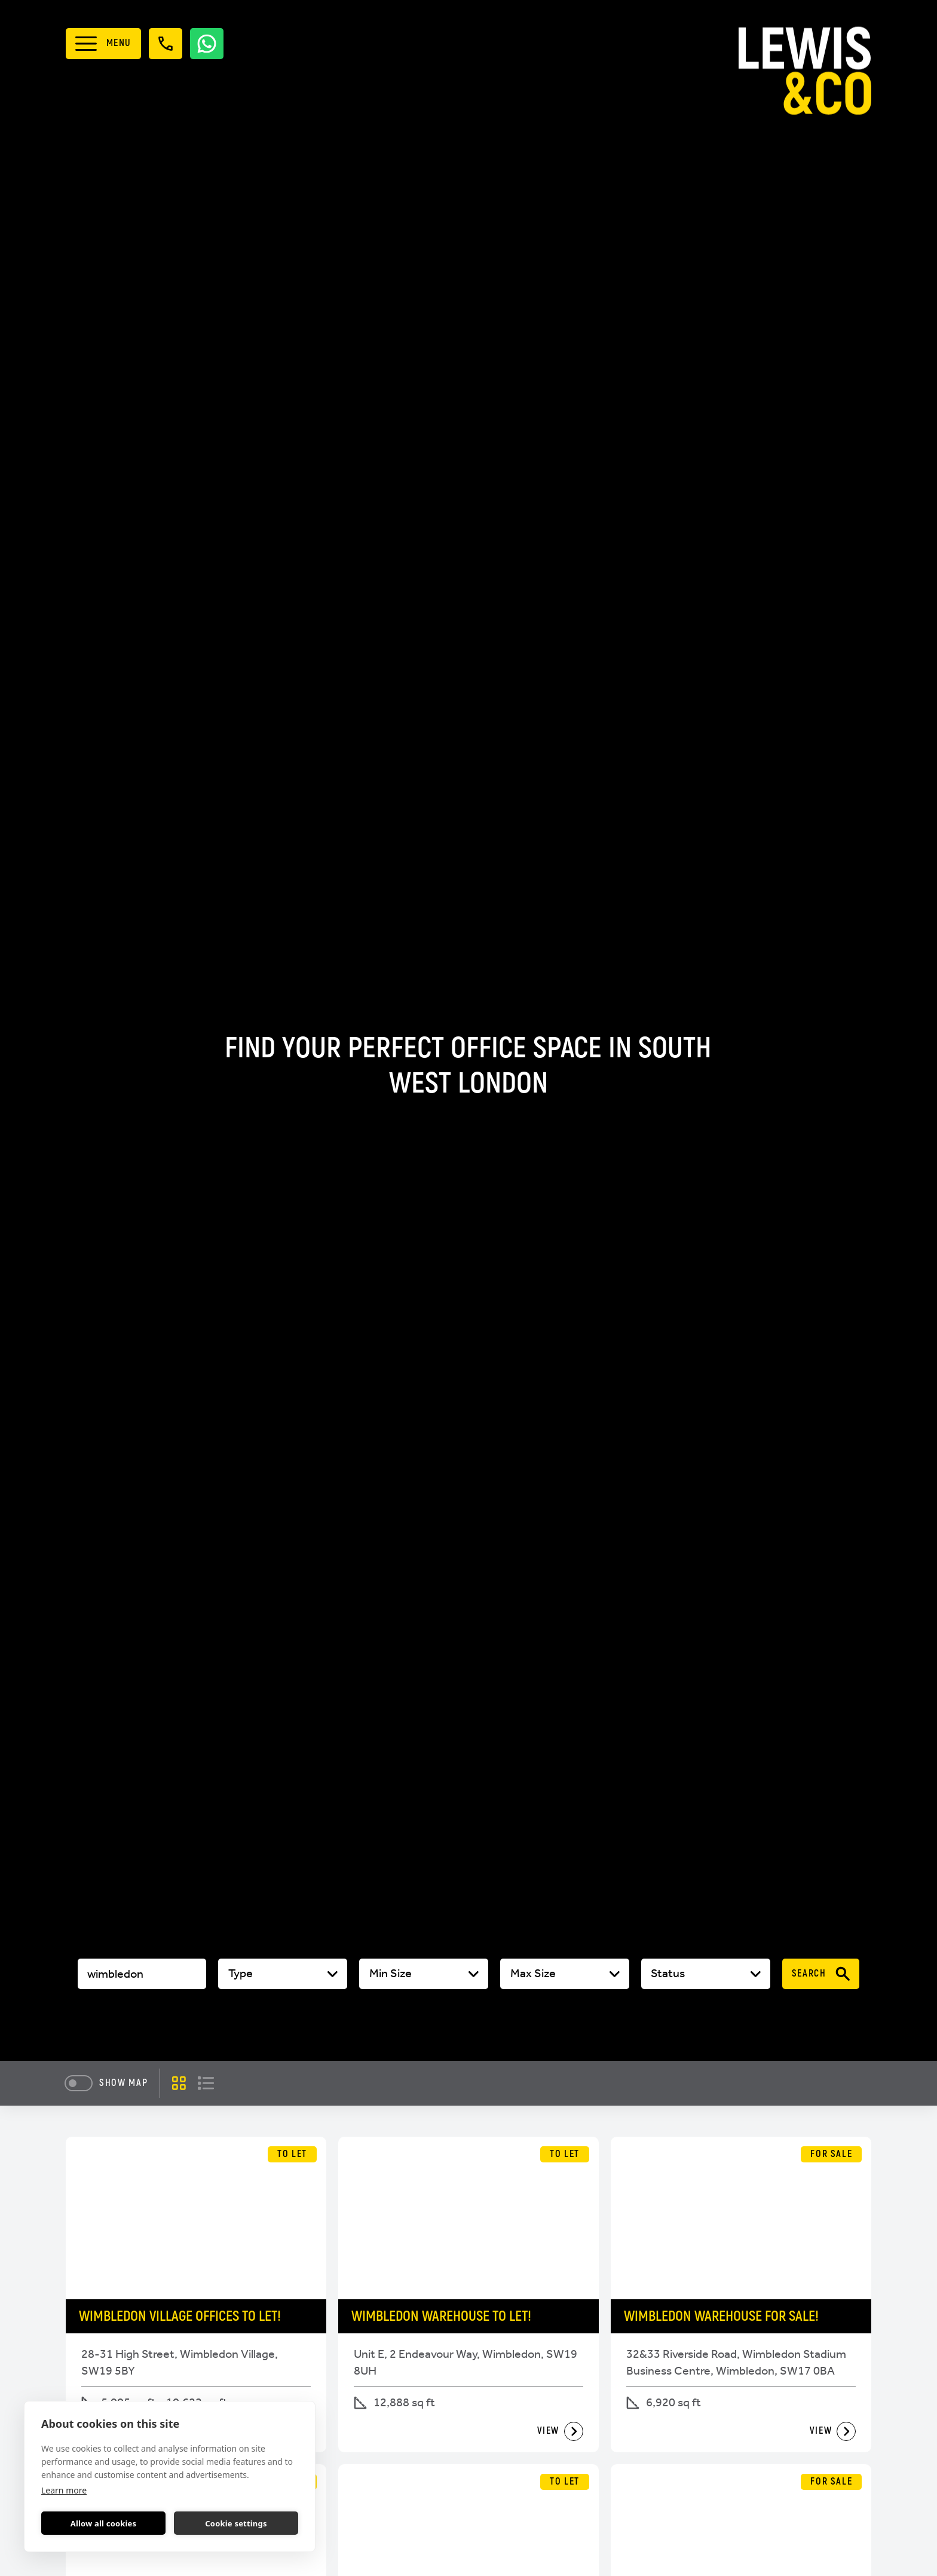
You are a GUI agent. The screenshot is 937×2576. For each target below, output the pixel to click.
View (560, 2431)
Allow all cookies (104, 2523)
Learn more (64, 2490)
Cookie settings (236, 2523)
